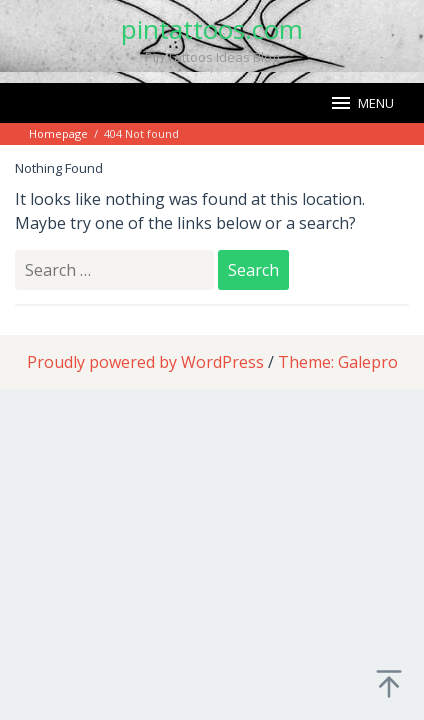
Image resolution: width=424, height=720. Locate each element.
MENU (361, 103)
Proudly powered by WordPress (145, 362)
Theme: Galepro (338, 362)
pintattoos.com (212, 29)
